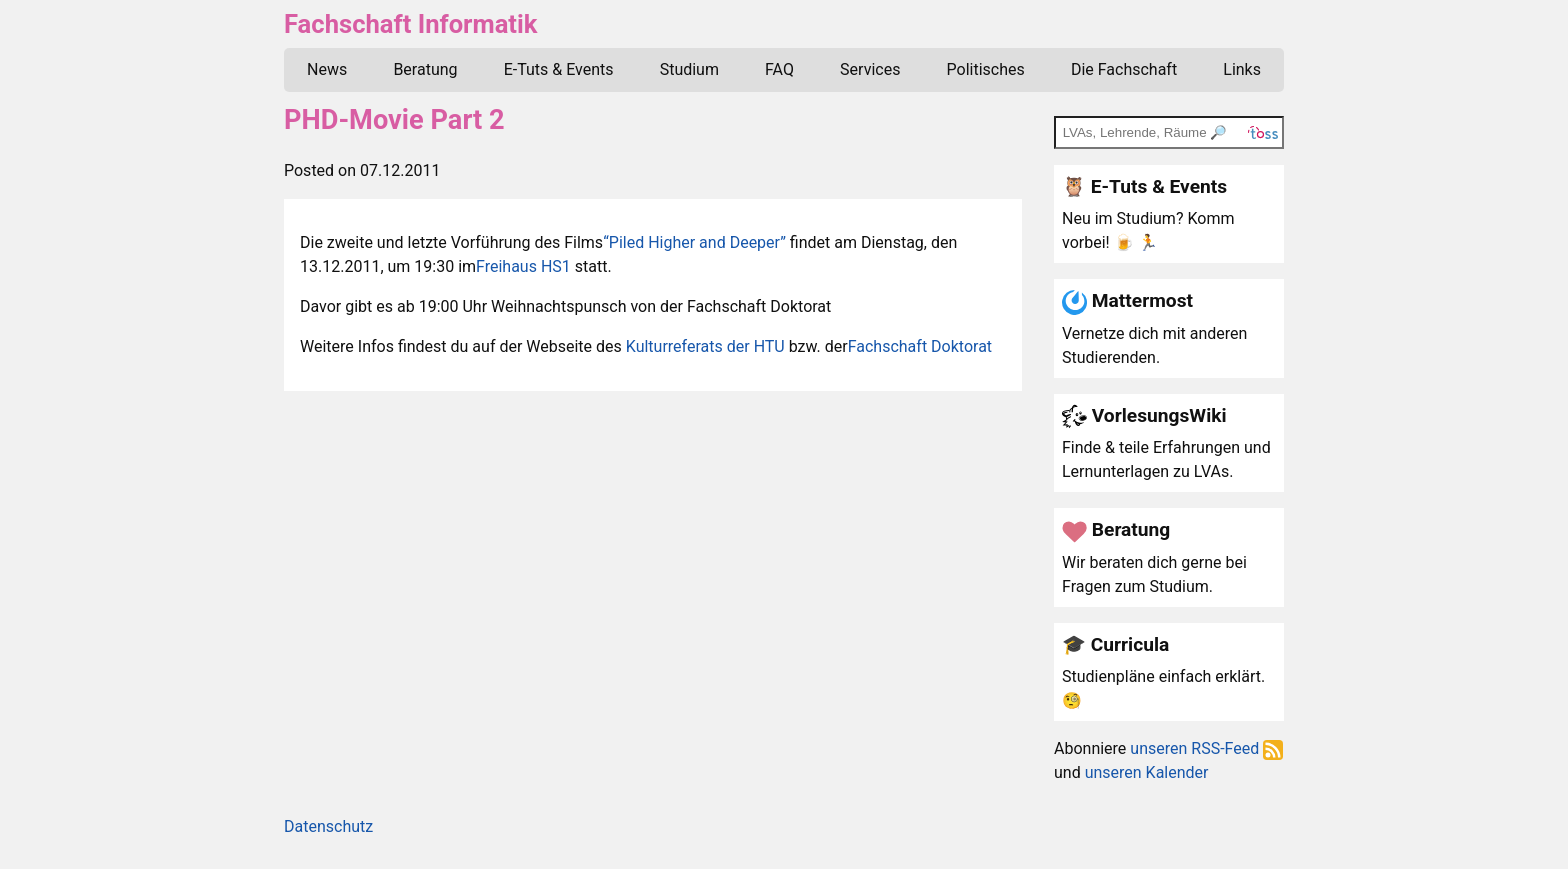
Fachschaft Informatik (410, 24)
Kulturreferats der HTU (705, 346)
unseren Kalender (1147, 772)
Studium (689, 69)
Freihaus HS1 (523, 266)
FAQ (779, 69)
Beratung (425, 69)
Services (870, 69)
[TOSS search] (1169, 132)
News (327, 69)
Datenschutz (328, 826)
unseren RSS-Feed (1206, 748)
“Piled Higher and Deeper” (694, 242)
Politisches (986, 69)
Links (1242, 69)
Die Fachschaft (1124, 69)
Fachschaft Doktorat (920, 346)
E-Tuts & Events (559, 69)
